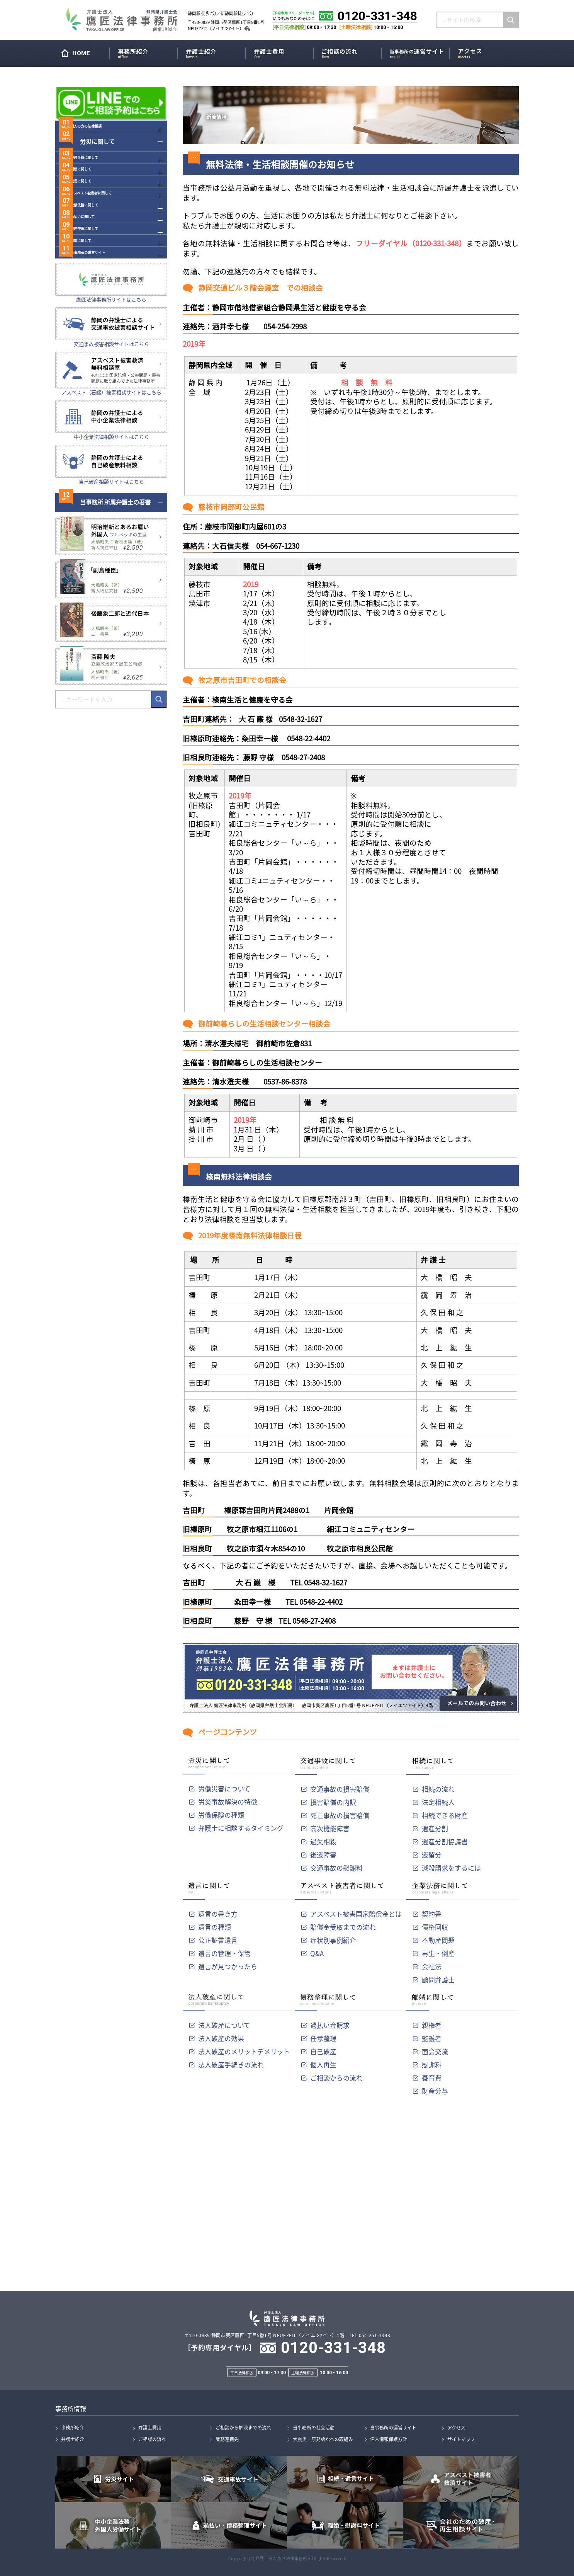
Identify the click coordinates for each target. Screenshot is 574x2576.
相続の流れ (438, 1789)
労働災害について (224, 1788)
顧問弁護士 (438, 1979)
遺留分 (432, 1854)
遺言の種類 (214, 1927)
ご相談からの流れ (336, 2077)
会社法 (432, 1966)
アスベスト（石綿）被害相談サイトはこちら (111, 466)
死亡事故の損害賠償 (339, 1815)
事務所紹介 (145, 52)
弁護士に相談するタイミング (241, 1828)
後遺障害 (323, 1854)
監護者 (432, 2038)
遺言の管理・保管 (224, 1953)
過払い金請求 (330, 2025)
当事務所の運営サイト (417, 52)
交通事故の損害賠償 (339, 1789)
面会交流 (435, 2051)
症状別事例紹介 (333, 1940)
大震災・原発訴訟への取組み (323, 2439)
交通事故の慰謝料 (336, 1868)
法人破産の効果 (221, 2038)
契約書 (432, 1914)
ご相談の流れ (349, 52)
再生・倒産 (438, 1953)
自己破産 (323, 2051)
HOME (84, 55)
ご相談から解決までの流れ (243, 2427)
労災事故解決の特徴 (227, 1801)
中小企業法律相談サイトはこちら (111, 511)
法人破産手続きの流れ (231, 2064)
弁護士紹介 (213, 52)
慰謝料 (432, 2064)
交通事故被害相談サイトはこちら (111, 418)
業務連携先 (227, 2439)
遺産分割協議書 (445, 1841)
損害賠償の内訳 (333, 1802)
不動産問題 (438, 1940)
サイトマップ (461, 2439)
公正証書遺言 (218, 1940)
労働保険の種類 (221, 1815)
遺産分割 (435, 1828)
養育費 (432, 2077)
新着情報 (222, 115)
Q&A (317, 1953)
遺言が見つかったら (227, 1966)
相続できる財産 (445, 1815)
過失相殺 (323, 1841)
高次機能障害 (330, 1828)
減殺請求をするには (451, 1868)
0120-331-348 (333, 2348)
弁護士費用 (281, 52)
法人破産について (224, 2025)
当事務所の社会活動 (314, 2427)
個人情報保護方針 (388, 2439)
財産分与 (435, 2091)
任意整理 (323, 2038)
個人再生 (323, 2064)
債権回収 (435, 1927)
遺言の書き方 (218, 1914)
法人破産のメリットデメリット (244, 2051)
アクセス (485, 52)
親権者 (432, 2025)
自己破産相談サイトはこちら (111, 556)
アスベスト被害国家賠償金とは (356, 1914)
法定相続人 (438, 1802)
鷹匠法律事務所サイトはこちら (111, 374)
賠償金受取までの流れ (343, 1927)
